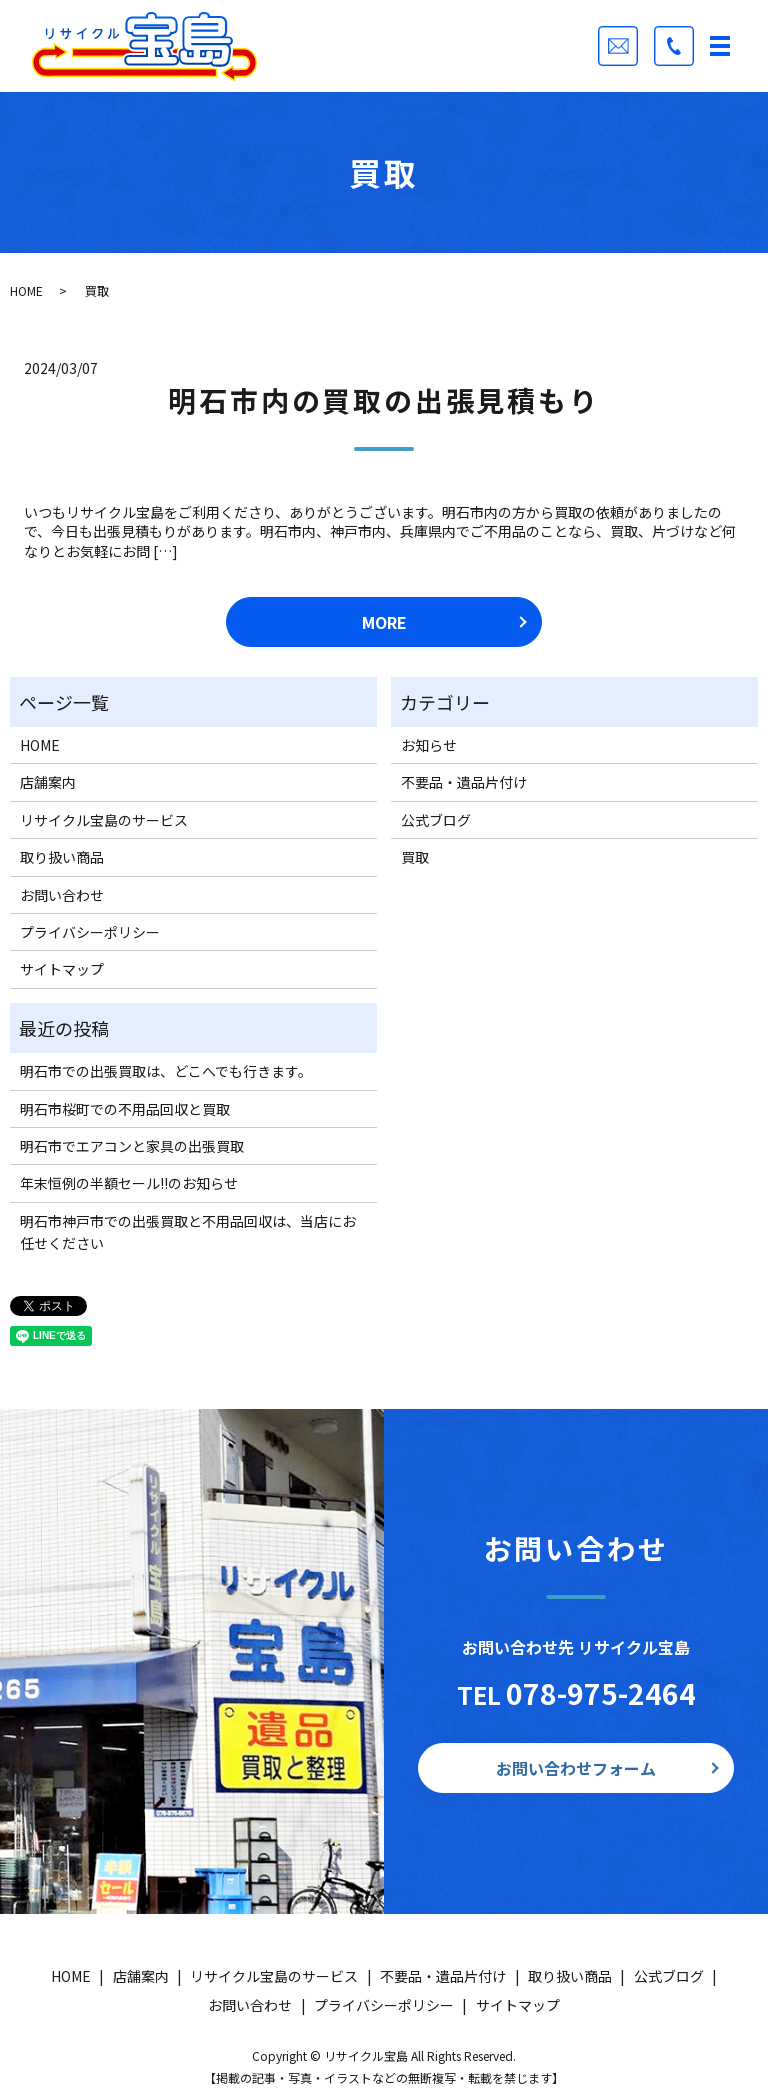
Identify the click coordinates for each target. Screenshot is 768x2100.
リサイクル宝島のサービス (104, 820)
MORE (384, 622)
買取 (415, 857)
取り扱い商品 (62, 857)
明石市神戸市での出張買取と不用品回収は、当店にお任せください (188, 1232)
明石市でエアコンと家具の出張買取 (132, 1146)
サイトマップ (62, 969)
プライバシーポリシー (90, 932)
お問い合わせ (62, 895)
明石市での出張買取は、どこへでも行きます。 (166, 1071)
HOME (26, 290)
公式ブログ (436, 820)
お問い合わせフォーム (576, 1768)
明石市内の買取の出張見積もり (383, 400)
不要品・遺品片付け (464, 782)
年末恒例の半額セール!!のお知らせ (129, 1183)
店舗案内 (48, 782)
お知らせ (429, 745)
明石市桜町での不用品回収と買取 (125, 1109)
